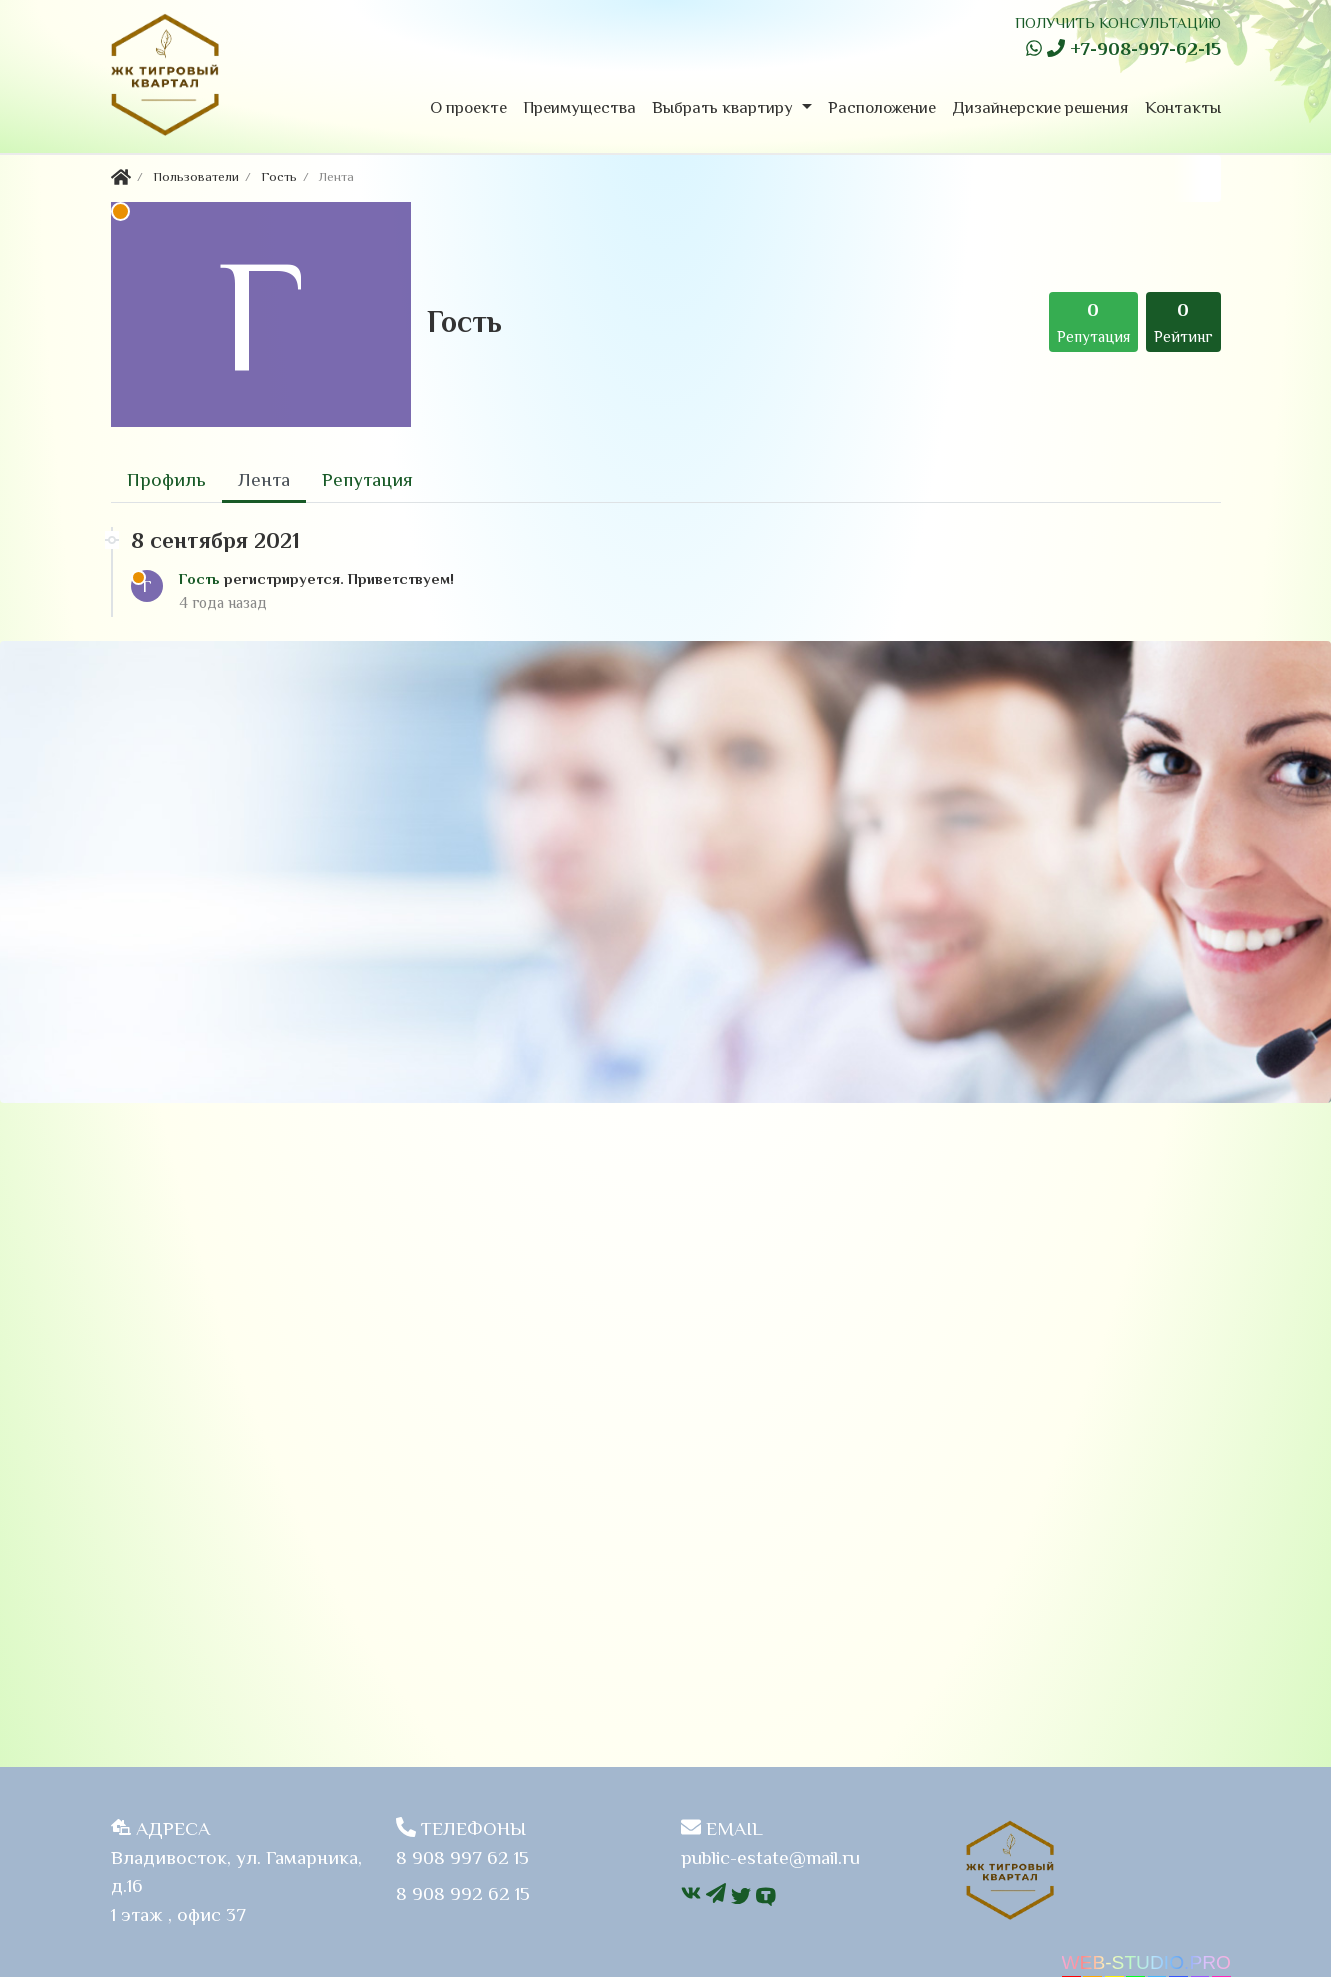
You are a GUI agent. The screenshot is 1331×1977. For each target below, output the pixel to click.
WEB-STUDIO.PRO (1147, 1962)
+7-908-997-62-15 (1134, 48)
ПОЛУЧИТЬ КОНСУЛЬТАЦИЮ (1118, 22)
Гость (201, 578)
